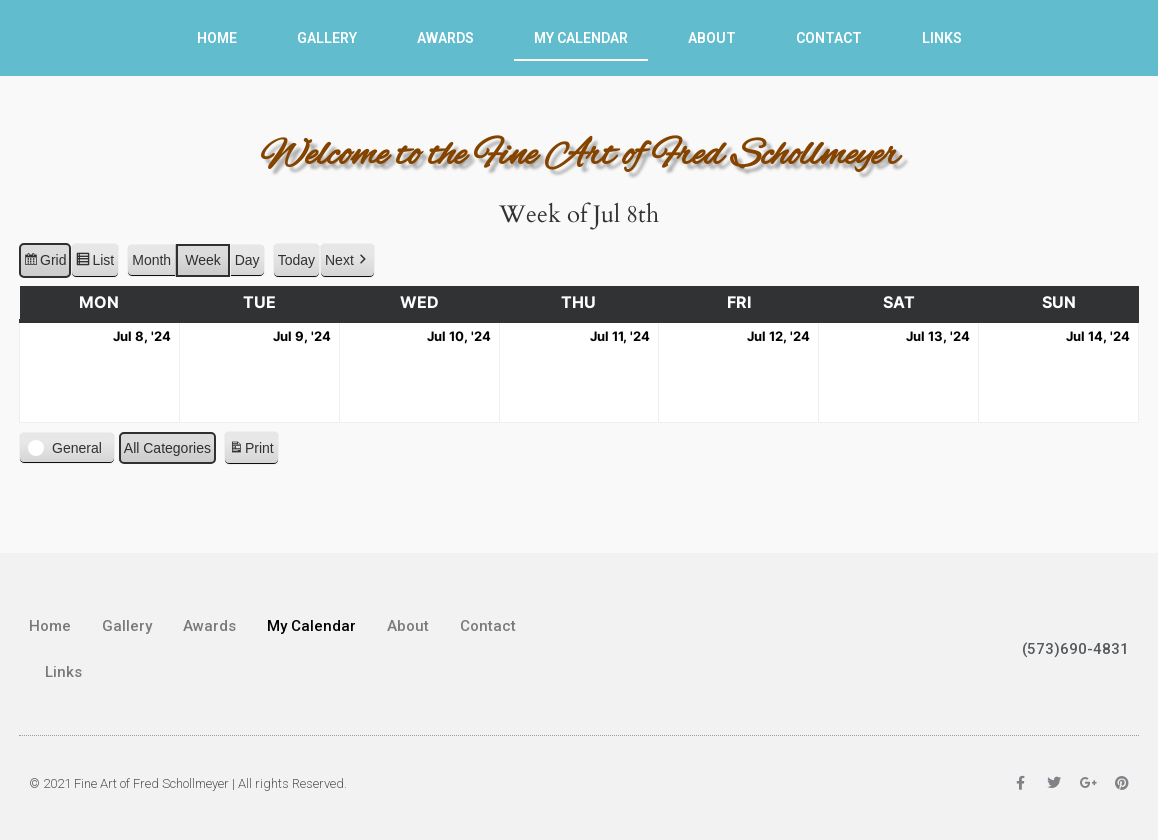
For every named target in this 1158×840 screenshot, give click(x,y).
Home (217, 38)
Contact (829, 38)
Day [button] (247, 260)
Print (251, 451)
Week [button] (203, 260)
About (712, 38)
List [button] (94, 263)
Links (942, 38)
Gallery (327, 38)
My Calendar (581, 38)
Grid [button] (44, 263)
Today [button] (296, 260)
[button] (347, 260)
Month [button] (151, 260)
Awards (445, 38)
